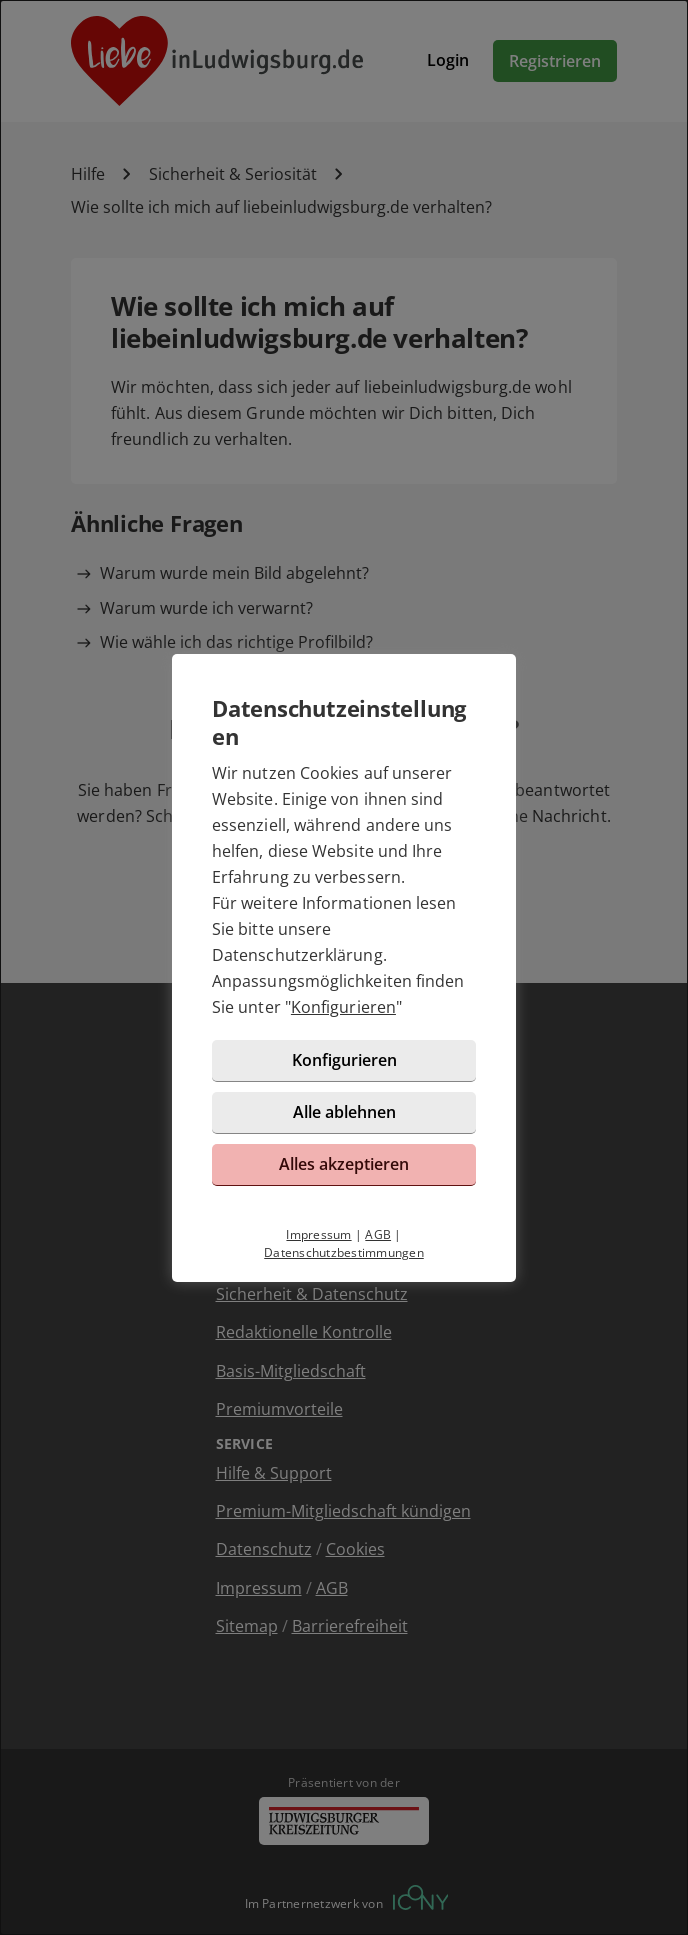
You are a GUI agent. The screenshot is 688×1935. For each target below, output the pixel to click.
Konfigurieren (343, 1007)
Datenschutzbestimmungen (344, 1252)
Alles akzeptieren (344, 1164)
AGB (378, 1234)
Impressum (318, 1234)
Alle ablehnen (344, 1112)
